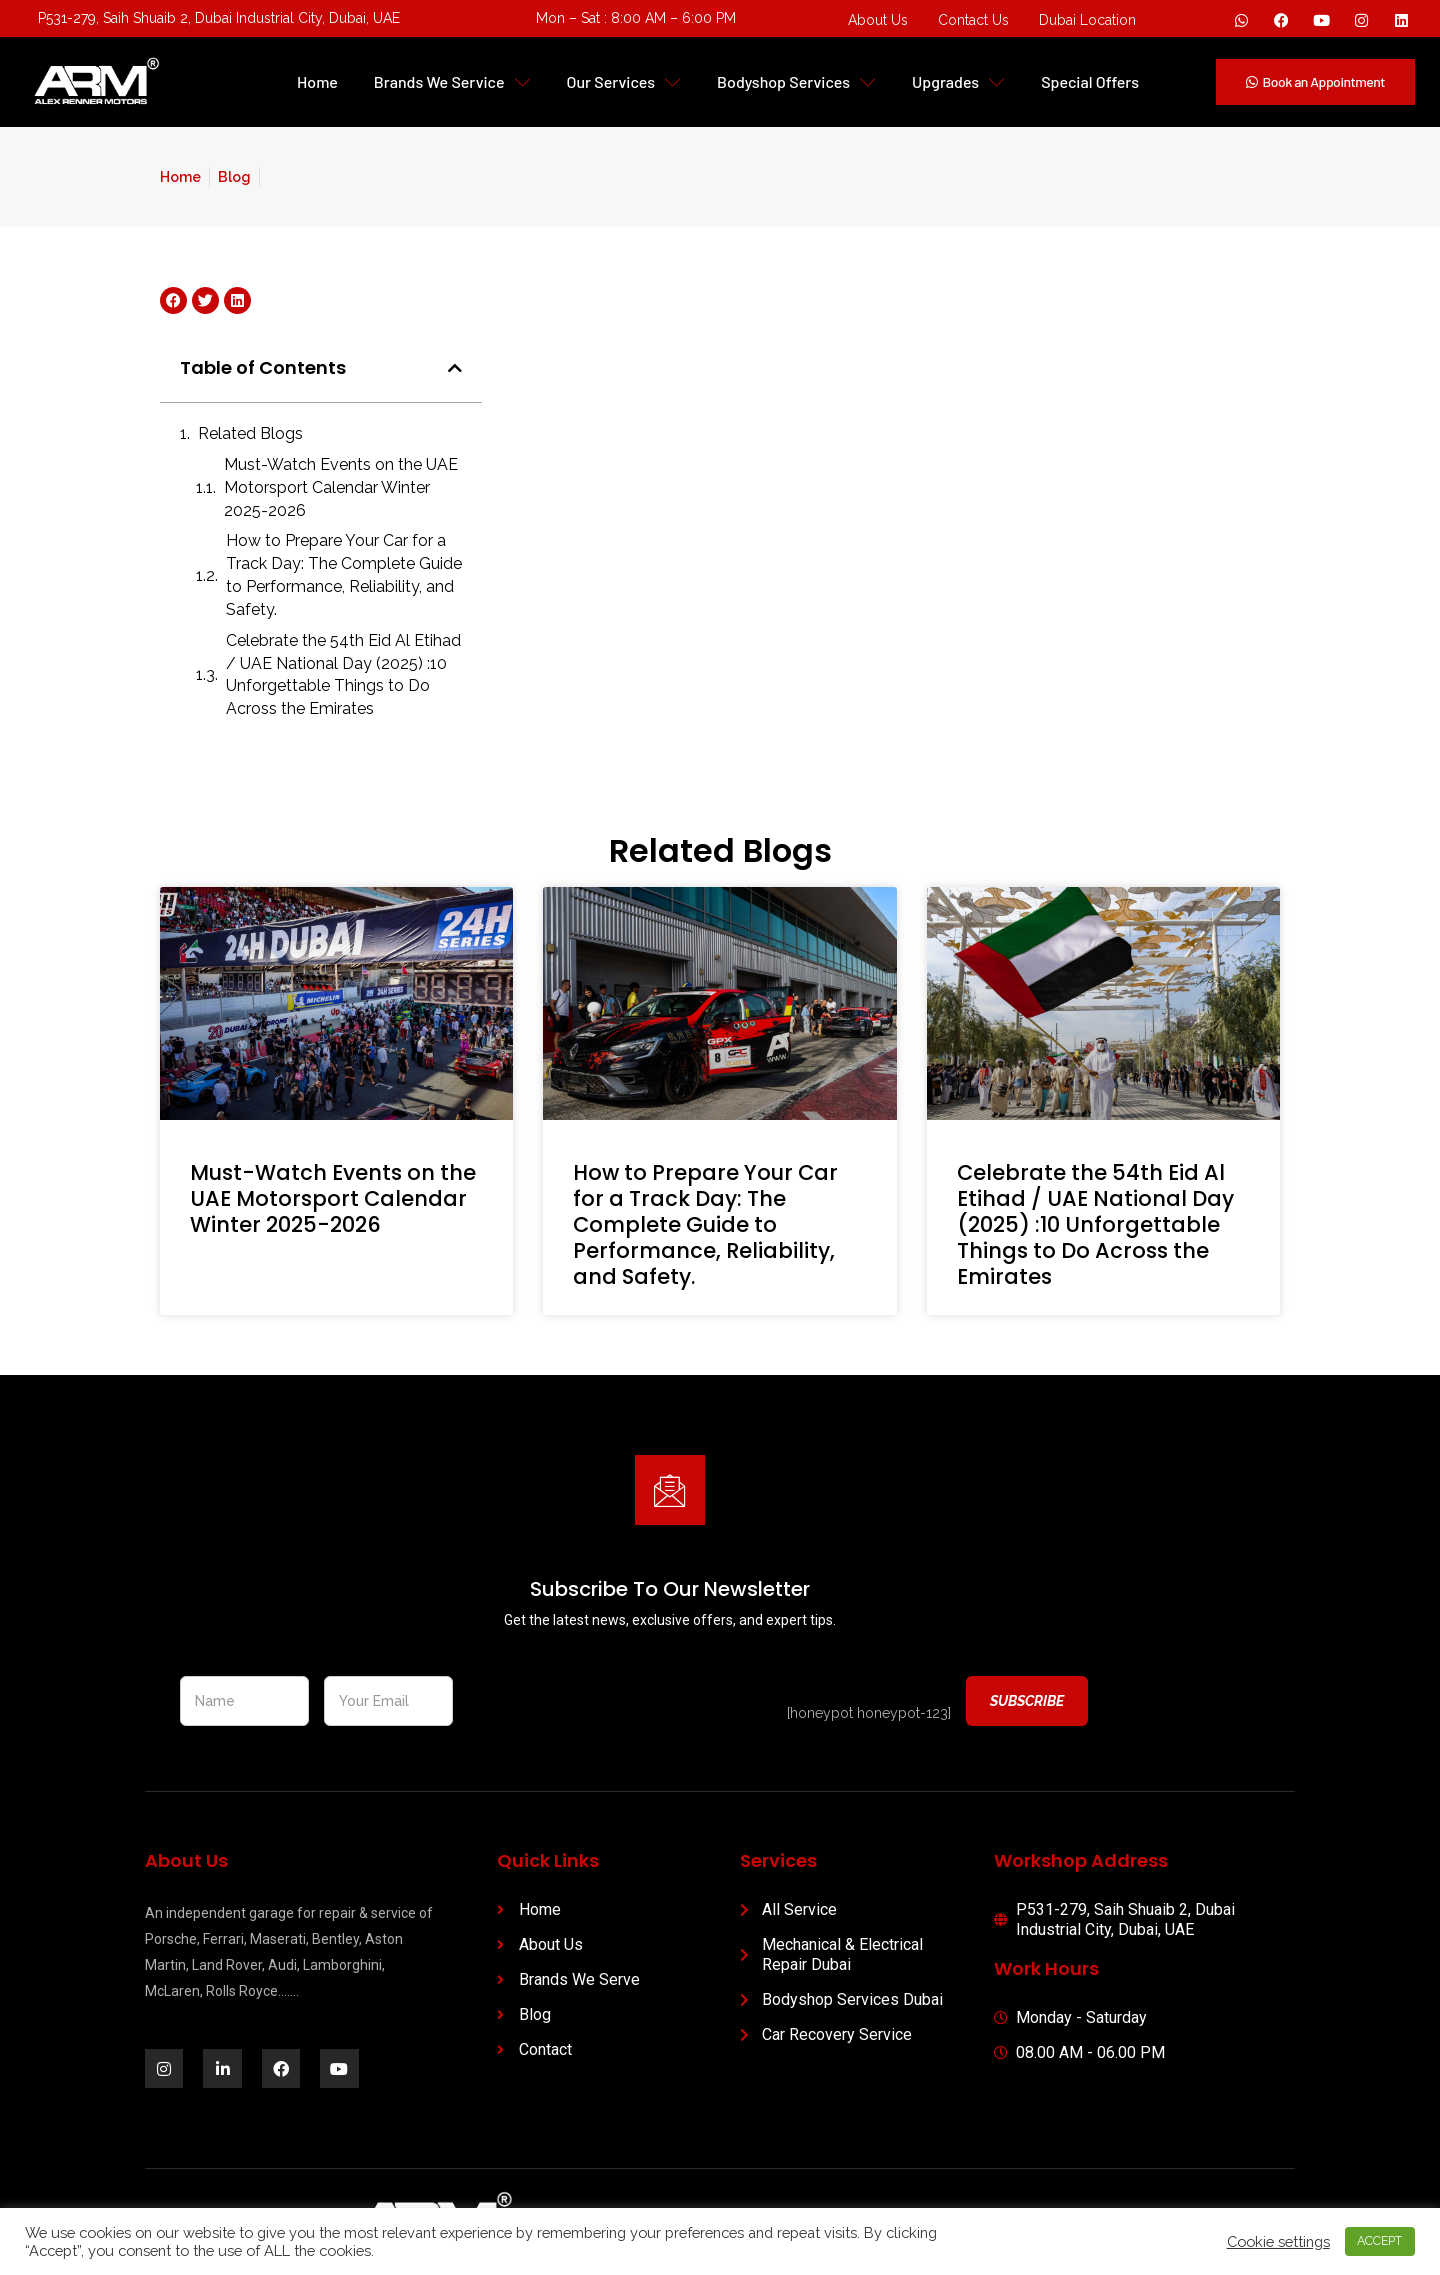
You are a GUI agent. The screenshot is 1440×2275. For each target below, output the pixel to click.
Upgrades (958, 81)
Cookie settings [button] (1276, 2240)
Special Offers (1090, 81)
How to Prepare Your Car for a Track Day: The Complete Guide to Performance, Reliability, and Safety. (344, 575)
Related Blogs (250, 433)
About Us (878, 20)
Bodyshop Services (796, 81)
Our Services (624, 81)
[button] (455, 368)
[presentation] (620, 1702)
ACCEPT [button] (1379, 2240)
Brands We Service (452, 81)
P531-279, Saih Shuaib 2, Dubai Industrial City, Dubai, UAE (219, 18)
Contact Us (973, 20)
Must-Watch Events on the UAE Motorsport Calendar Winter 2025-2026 (341, 487)
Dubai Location (1087, 20)
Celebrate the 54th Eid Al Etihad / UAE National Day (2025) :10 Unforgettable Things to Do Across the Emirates (343, 675)
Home (317, 81)
